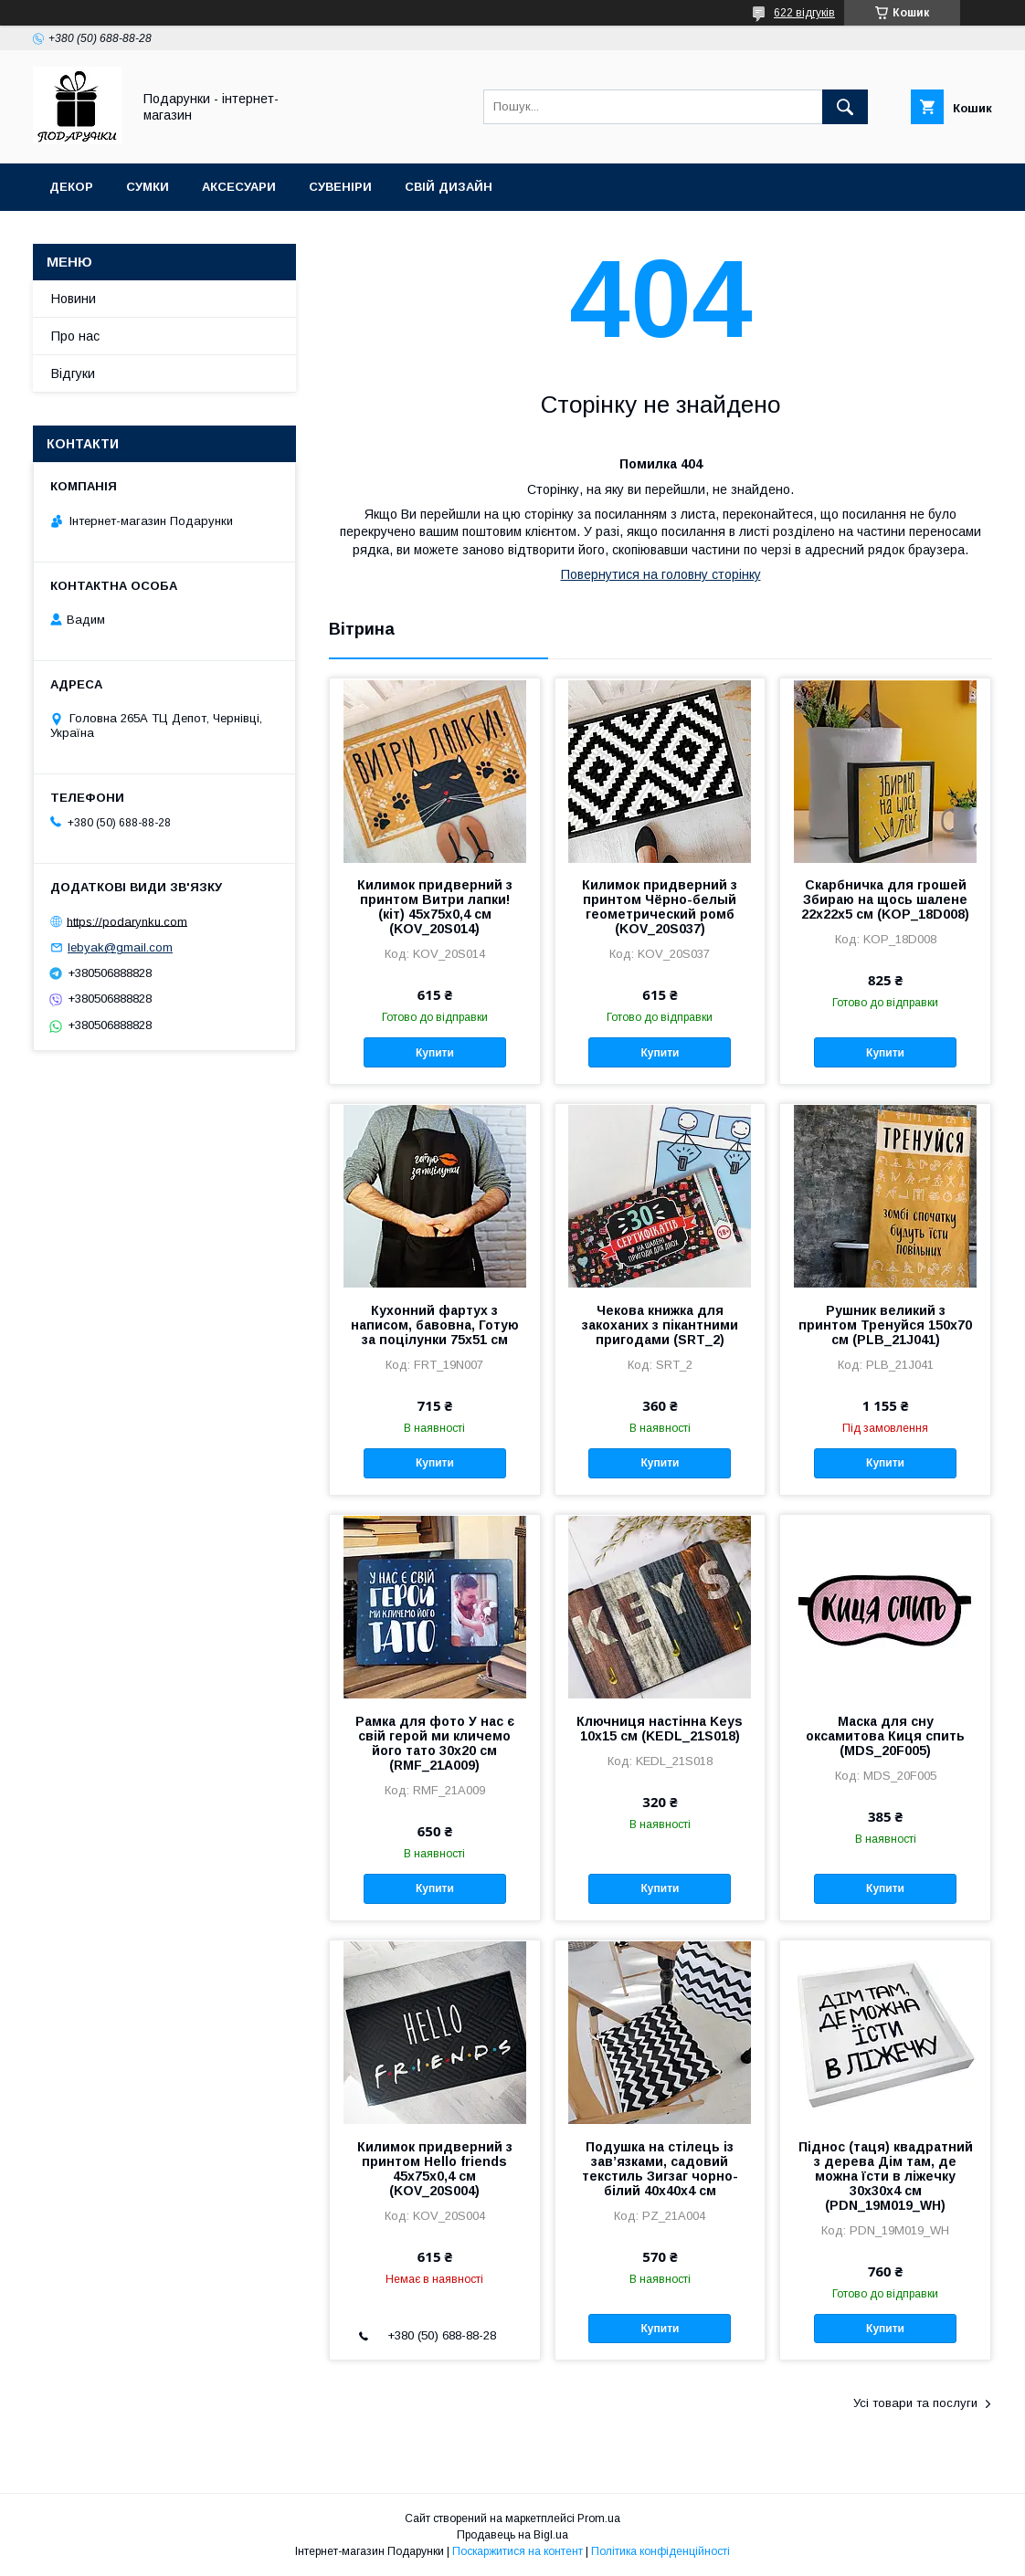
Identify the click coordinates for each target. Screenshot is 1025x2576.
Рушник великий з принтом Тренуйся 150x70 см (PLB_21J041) (885, 1325)
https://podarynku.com (127, 921)
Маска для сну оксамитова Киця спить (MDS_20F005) (885, 1736)
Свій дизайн (448, 187)
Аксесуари (239, 187)
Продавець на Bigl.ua (512, 2535)
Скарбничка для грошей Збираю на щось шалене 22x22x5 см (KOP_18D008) (885, 899)
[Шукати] (845, 106)
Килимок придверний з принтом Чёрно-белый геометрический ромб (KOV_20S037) (659, 907)
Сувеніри (340, 187)
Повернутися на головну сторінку (661, 574)
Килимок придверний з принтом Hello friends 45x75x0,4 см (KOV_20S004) (434, 2169)
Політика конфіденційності (660, 2551)
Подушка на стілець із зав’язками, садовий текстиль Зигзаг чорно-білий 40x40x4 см (660, 2169)
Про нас (75, 336)
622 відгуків (804, 12)
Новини (73, 298)
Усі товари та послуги (915, 2403)
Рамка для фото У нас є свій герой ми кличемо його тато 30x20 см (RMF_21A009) (434, 1743)
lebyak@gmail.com (120, 947)
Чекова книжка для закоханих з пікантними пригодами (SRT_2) (660, 1325)
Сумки (147, 187)
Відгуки (73, 373)
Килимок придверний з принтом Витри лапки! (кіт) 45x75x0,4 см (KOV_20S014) (434, 907)
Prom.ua (598, 2518)
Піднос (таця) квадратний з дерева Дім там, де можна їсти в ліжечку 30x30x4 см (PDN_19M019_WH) (885, 2176)
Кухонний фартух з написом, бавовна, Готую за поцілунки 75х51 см (435, 1325)
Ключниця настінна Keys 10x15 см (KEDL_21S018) (659, 1728)
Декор (71, 187)
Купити (435, 1052)
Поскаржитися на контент (517, 2551)
